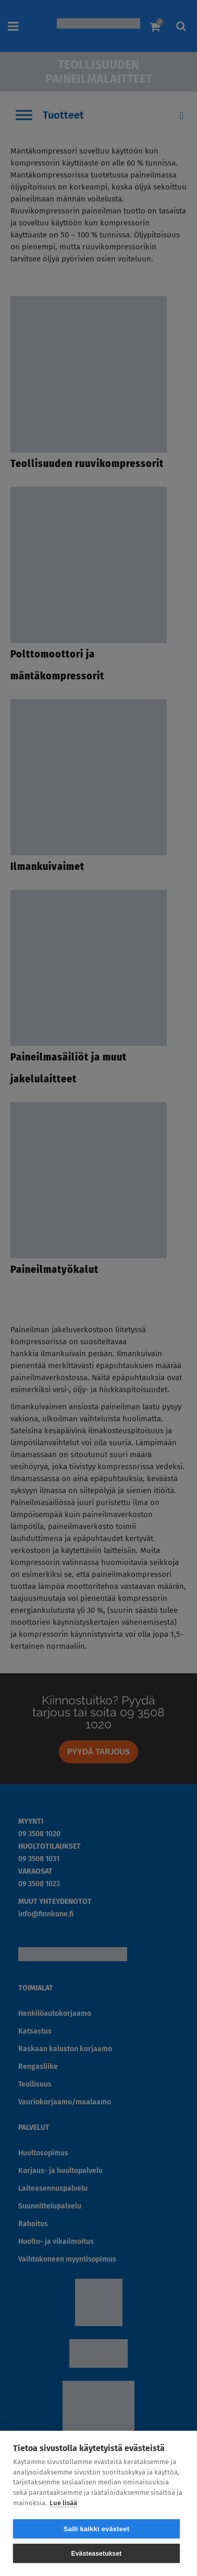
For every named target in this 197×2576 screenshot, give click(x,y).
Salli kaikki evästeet (96, 2529)
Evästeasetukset (96, 2553)
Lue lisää (63, 2503)
